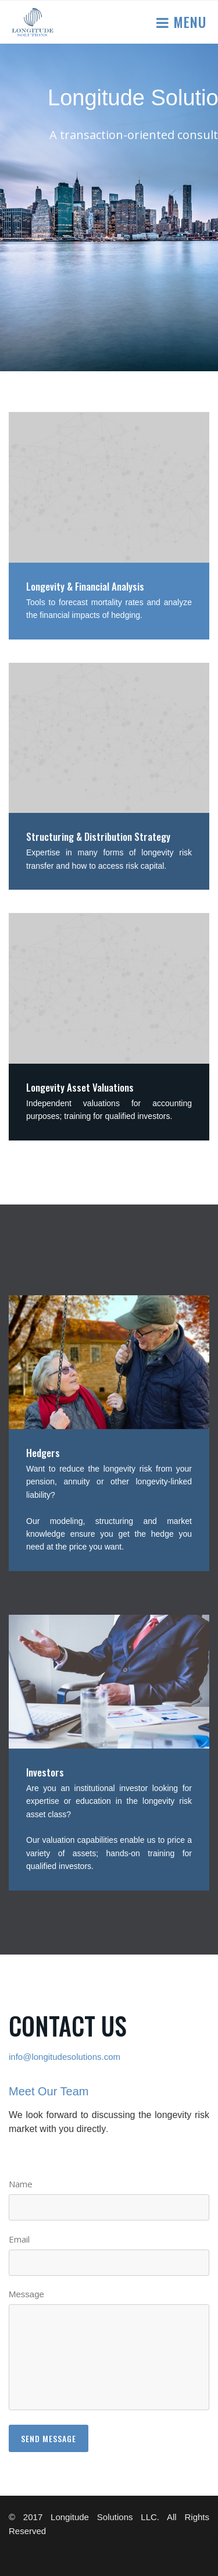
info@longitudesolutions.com (64, 2057)
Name (21, 2184)
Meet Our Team (48, 2091)
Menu (187, 21)
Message (26, 2294)
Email (19, 2239)
